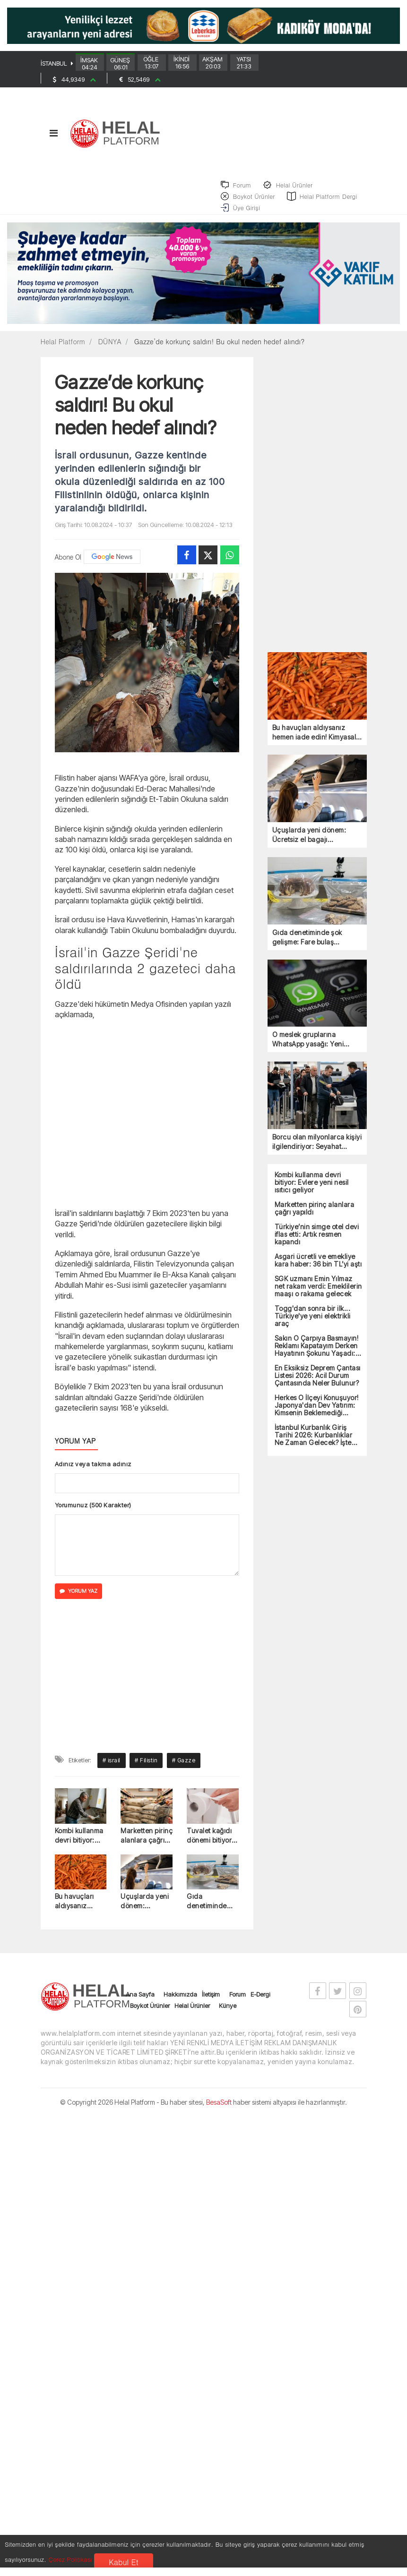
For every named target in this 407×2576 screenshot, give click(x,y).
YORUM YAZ (78, 1597)
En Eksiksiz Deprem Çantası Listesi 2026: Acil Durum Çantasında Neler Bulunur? (318, 1382)
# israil (112, 1766)
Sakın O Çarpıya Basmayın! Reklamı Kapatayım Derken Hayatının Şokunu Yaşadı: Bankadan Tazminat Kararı (317, 1352)
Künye (227, 2012)
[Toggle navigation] (54, 138)
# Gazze (184, 1766)
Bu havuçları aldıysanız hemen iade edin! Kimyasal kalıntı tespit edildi (77, 1908)
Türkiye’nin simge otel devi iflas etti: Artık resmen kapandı (317, 1241)
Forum (237, 2001)
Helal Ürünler (192, 2012)
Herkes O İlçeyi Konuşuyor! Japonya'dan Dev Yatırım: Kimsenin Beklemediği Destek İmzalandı (317, 1412)
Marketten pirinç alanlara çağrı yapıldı (147, 1842)
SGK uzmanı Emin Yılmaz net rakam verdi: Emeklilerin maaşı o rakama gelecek (318, 1293)
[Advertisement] (147, 1119)
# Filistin (146, 1766)
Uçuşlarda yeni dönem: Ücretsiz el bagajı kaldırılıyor (145, 1908)
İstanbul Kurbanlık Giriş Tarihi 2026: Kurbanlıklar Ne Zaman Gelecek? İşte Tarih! (314, 1441)
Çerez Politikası (70, 2559)
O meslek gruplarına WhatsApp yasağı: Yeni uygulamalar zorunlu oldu (313, 1046)
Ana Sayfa (140, 2001)
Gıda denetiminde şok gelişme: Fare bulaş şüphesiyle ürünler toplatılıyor (207, 1908)
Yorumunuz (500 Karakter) (93, 1511)
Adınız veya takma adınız (93, 1470)
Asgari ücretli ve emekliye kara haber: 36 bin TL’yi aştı (318, 1267)
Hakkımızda (180, 2001)
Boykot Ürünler (150, 2012)
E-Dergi (260, 2001)
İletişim (211, 2001)
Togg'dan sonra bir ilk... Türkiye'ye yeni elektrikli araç (313, 1322)
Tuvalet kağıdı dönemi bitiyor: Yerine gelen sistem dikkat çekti (210, 1842)
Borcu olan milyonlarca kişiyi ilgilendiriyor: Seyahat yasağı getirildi (317, 1148)
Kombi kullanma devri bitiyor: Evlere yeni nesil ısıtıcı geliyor (80, 1842)
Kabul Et (123, 2562)
